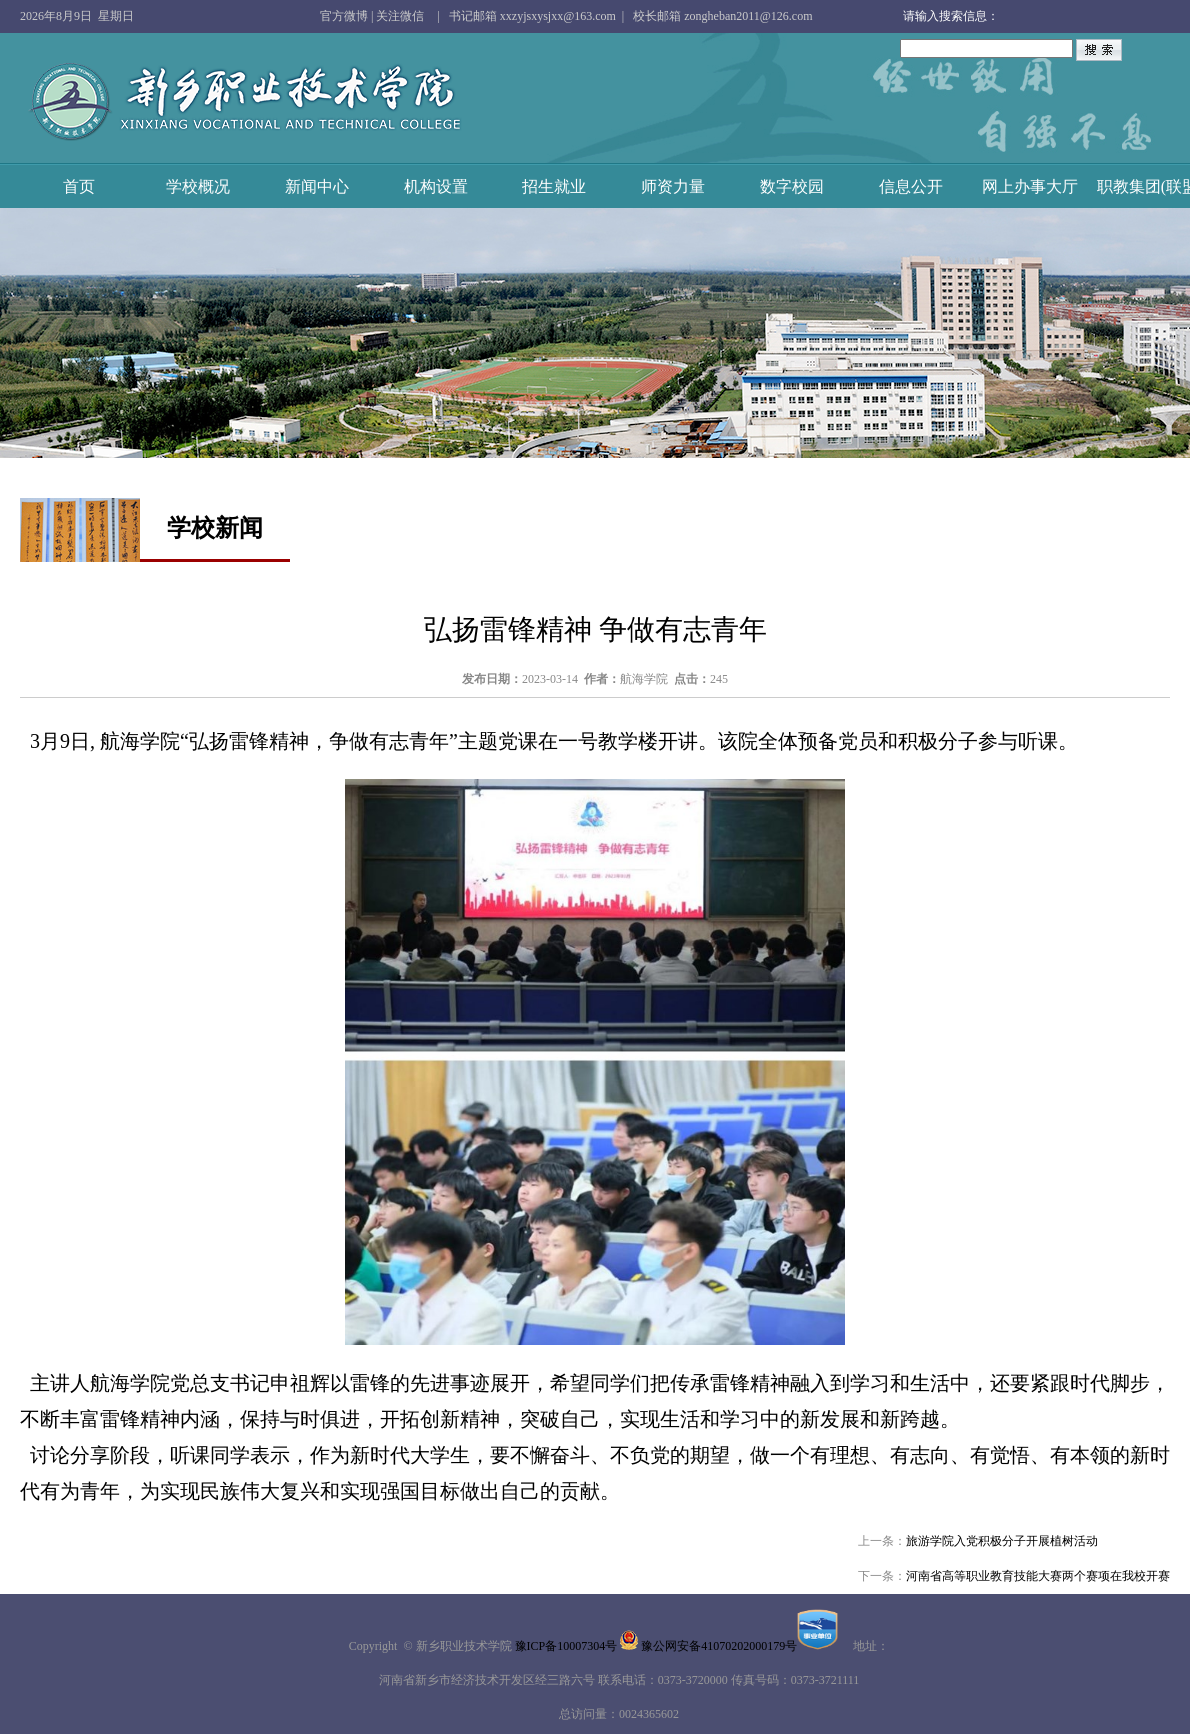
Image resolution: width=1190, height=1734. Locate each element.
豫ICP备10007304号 (566, 1646)
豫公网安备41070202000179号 (739, 1646)
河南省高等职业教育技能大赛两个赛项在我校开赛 (1038, 1576)
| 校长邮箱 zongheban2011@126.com (714, 16)
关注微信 (400, 16)
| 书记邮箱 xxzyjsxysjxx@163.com (523, 16)
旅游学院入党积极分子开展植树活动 (1002, 1541)
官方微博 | (348, 16)
